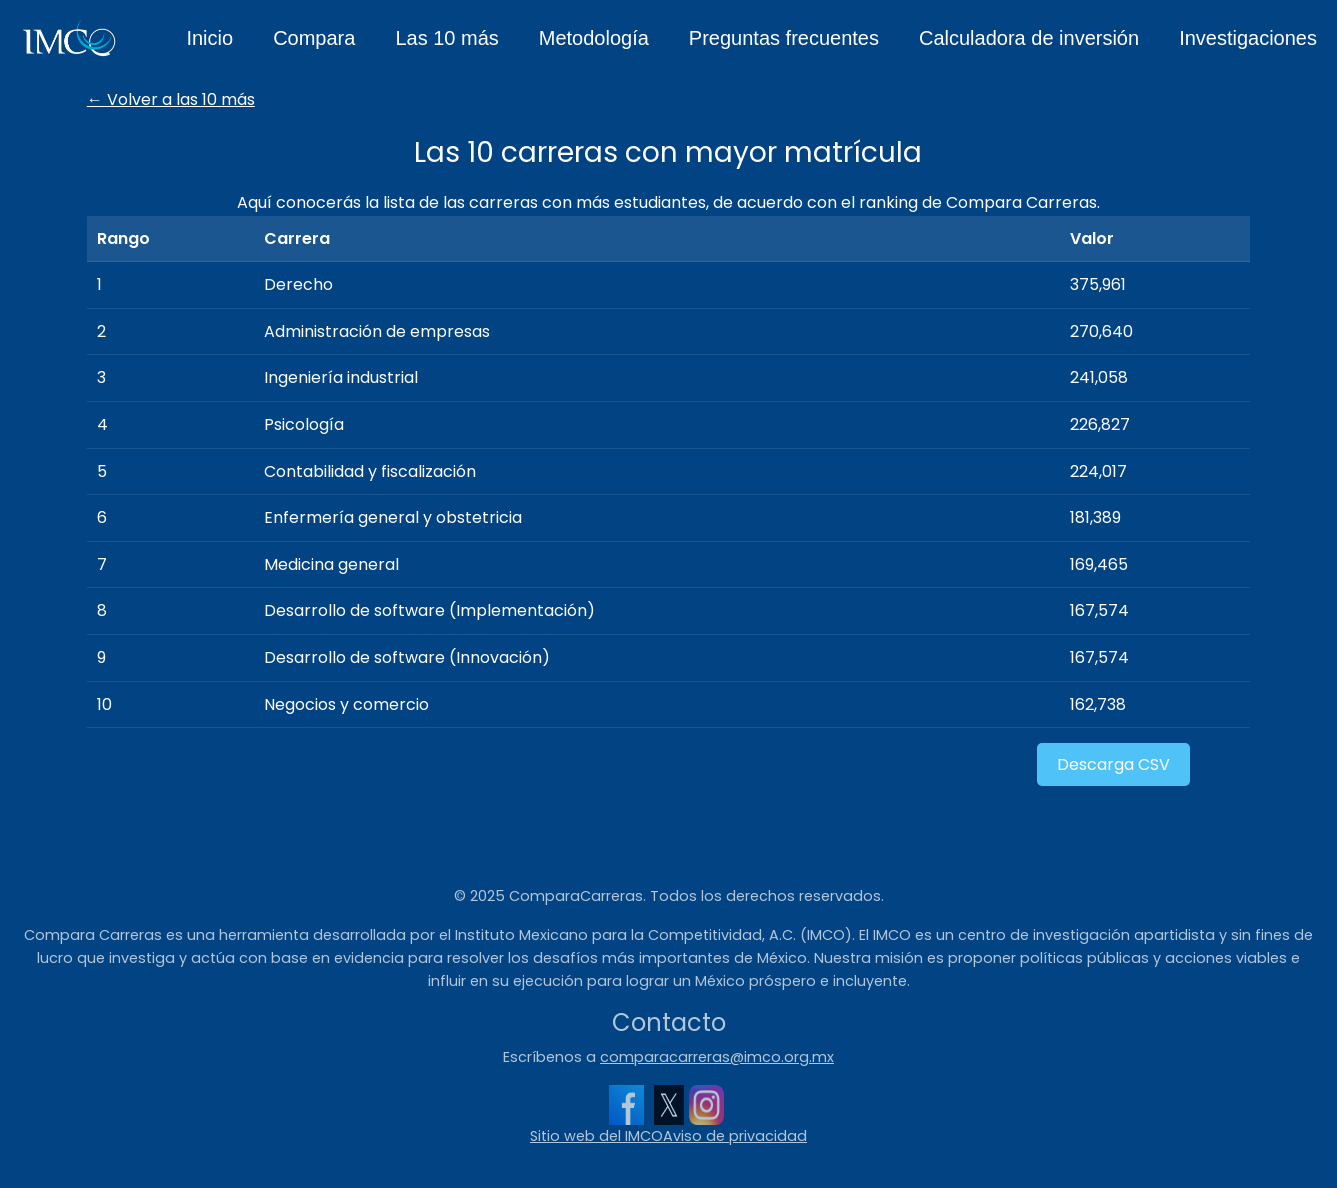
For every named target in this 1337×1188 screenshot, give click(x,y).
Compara (314, 38)
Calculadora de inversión (1029, 38)
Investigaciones (1248, 38)
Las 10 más (446, 38)
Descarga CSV (1113, 764)
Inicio (209, 38)
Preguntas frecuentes (784, 38)
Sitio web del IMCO (596, 1136)
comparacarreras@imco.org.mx (717, 1057)
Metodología (594, 38)
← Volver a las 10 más (171, 99)
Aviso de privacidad (735, 1136)
